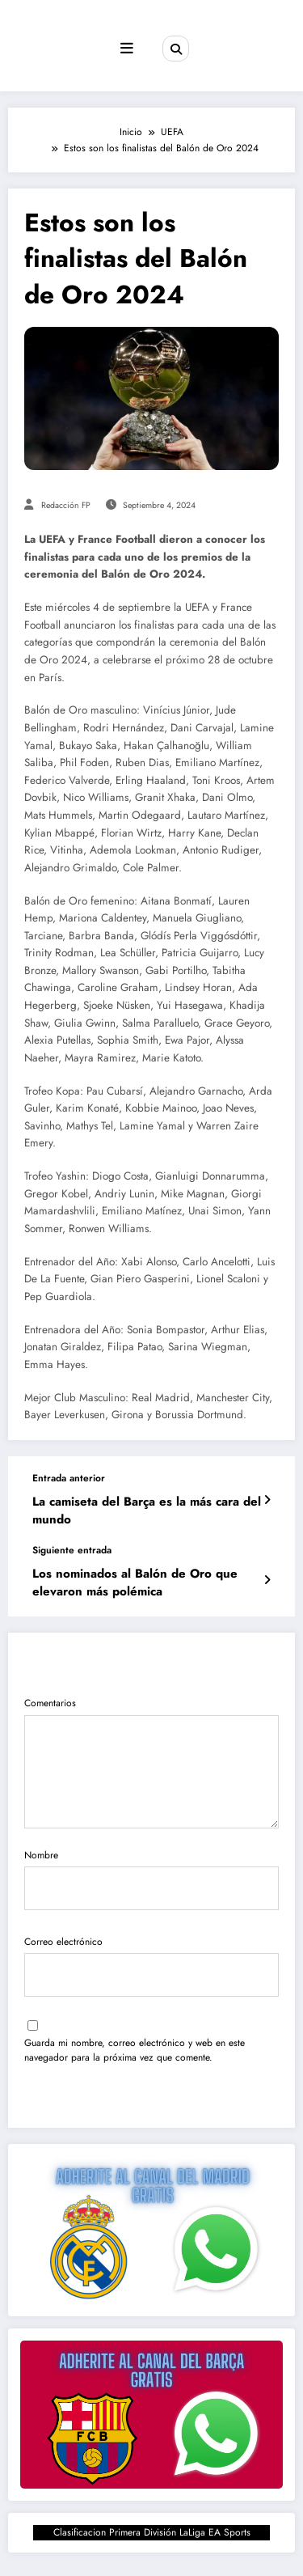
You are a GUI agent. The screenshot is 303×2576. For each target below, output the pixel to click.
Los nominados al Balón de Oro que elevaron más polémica (135, 1582)
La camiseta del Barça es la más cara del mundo (146, 1510)
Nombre (151, 1878)
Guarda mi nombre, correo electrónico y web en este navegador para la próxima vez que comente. (134, 2050)
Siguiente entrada (72, 1550)
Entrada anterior (68, 1478)
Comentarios (151, 1762)
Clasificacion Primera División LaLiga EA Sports (151, 2532)
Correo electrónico (151, 1965)
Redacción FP (65, 505)
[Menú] (127, 48)
